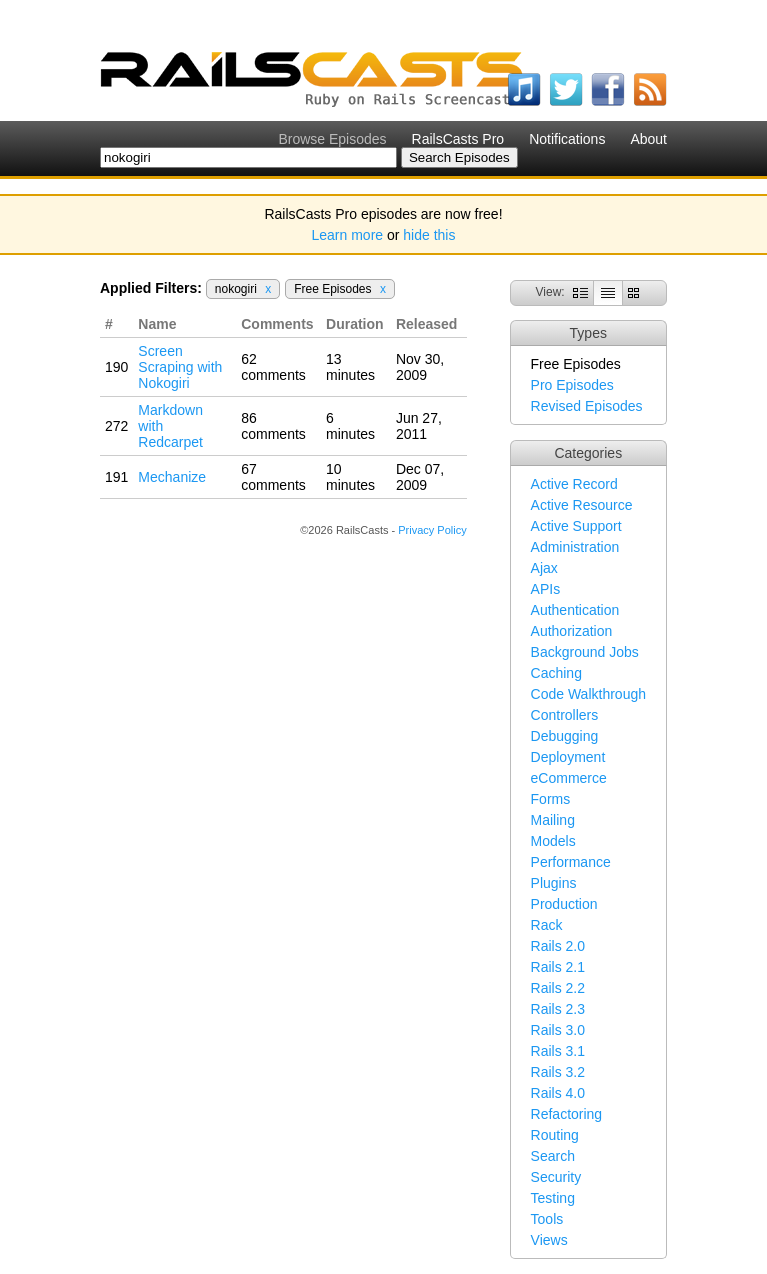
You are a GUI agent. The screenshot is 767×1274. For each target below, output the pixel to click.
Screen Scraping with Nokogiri (180, 367)
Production (564, 904)
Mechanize (172, 477)
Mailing (553, 820)
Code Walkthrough (588, 694)
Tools (547, 1219)
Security (556, 1177)
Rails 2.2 (558, 988)
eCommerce (569, 778)
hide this (429, 235)
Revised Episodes (587, 406)
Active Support (576, 526)
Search (553, 1156)
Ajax (544, 568)
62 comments (273, 367)
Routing (555, 1135)
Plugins (554, 883)
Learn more (348, 235)
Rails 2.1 (558, 967)
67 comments (273, 477)
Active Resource (582, 505)
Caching (556, 673)
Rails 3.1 (558, 1051)
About (648, 139)
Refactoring (567, 1114)
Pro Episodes (572, 385)
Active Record (574, 484)
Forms (551, 799)
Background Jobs (585, 652)
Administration (575, 547)
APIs (546, 589)
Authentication (575, 610)
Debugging (565, 736)
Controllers (565, 715)
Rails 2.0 (558, 946)
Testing (553, 1198)
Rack (547, 925)
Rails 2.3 (558, 1009)
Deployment (568, 757)
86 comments (273, 426)
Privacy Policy (432, 530)
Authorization (572, 631)
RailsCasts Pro (458, 139)
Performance (571, 862)
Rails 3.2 (558, 1072)
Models (553, 841)
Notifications (567, 139)
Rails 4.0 (558, 1093)
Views (549, 1240)
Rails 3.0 (558, 1030)
